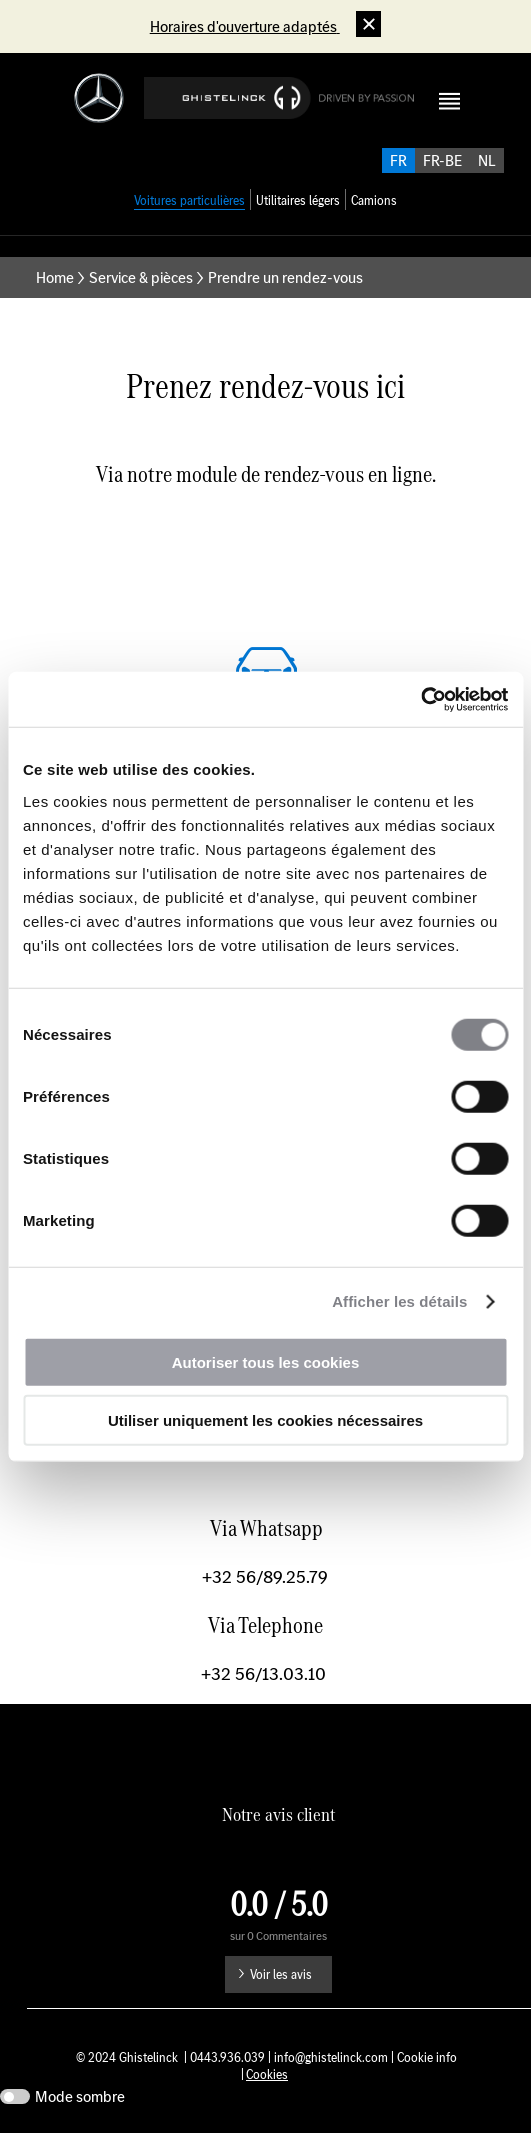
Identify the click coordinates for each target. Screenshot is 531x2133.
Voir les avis (281, 1974)
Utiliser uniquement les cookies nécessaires (265, 1420)
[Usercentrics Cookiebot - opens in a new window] (420, 699)
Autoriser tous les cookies (266, 1361)
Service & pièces (141, 277)
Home (55, 277)
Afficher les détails (399, 1301)
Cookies (267, 2074)
